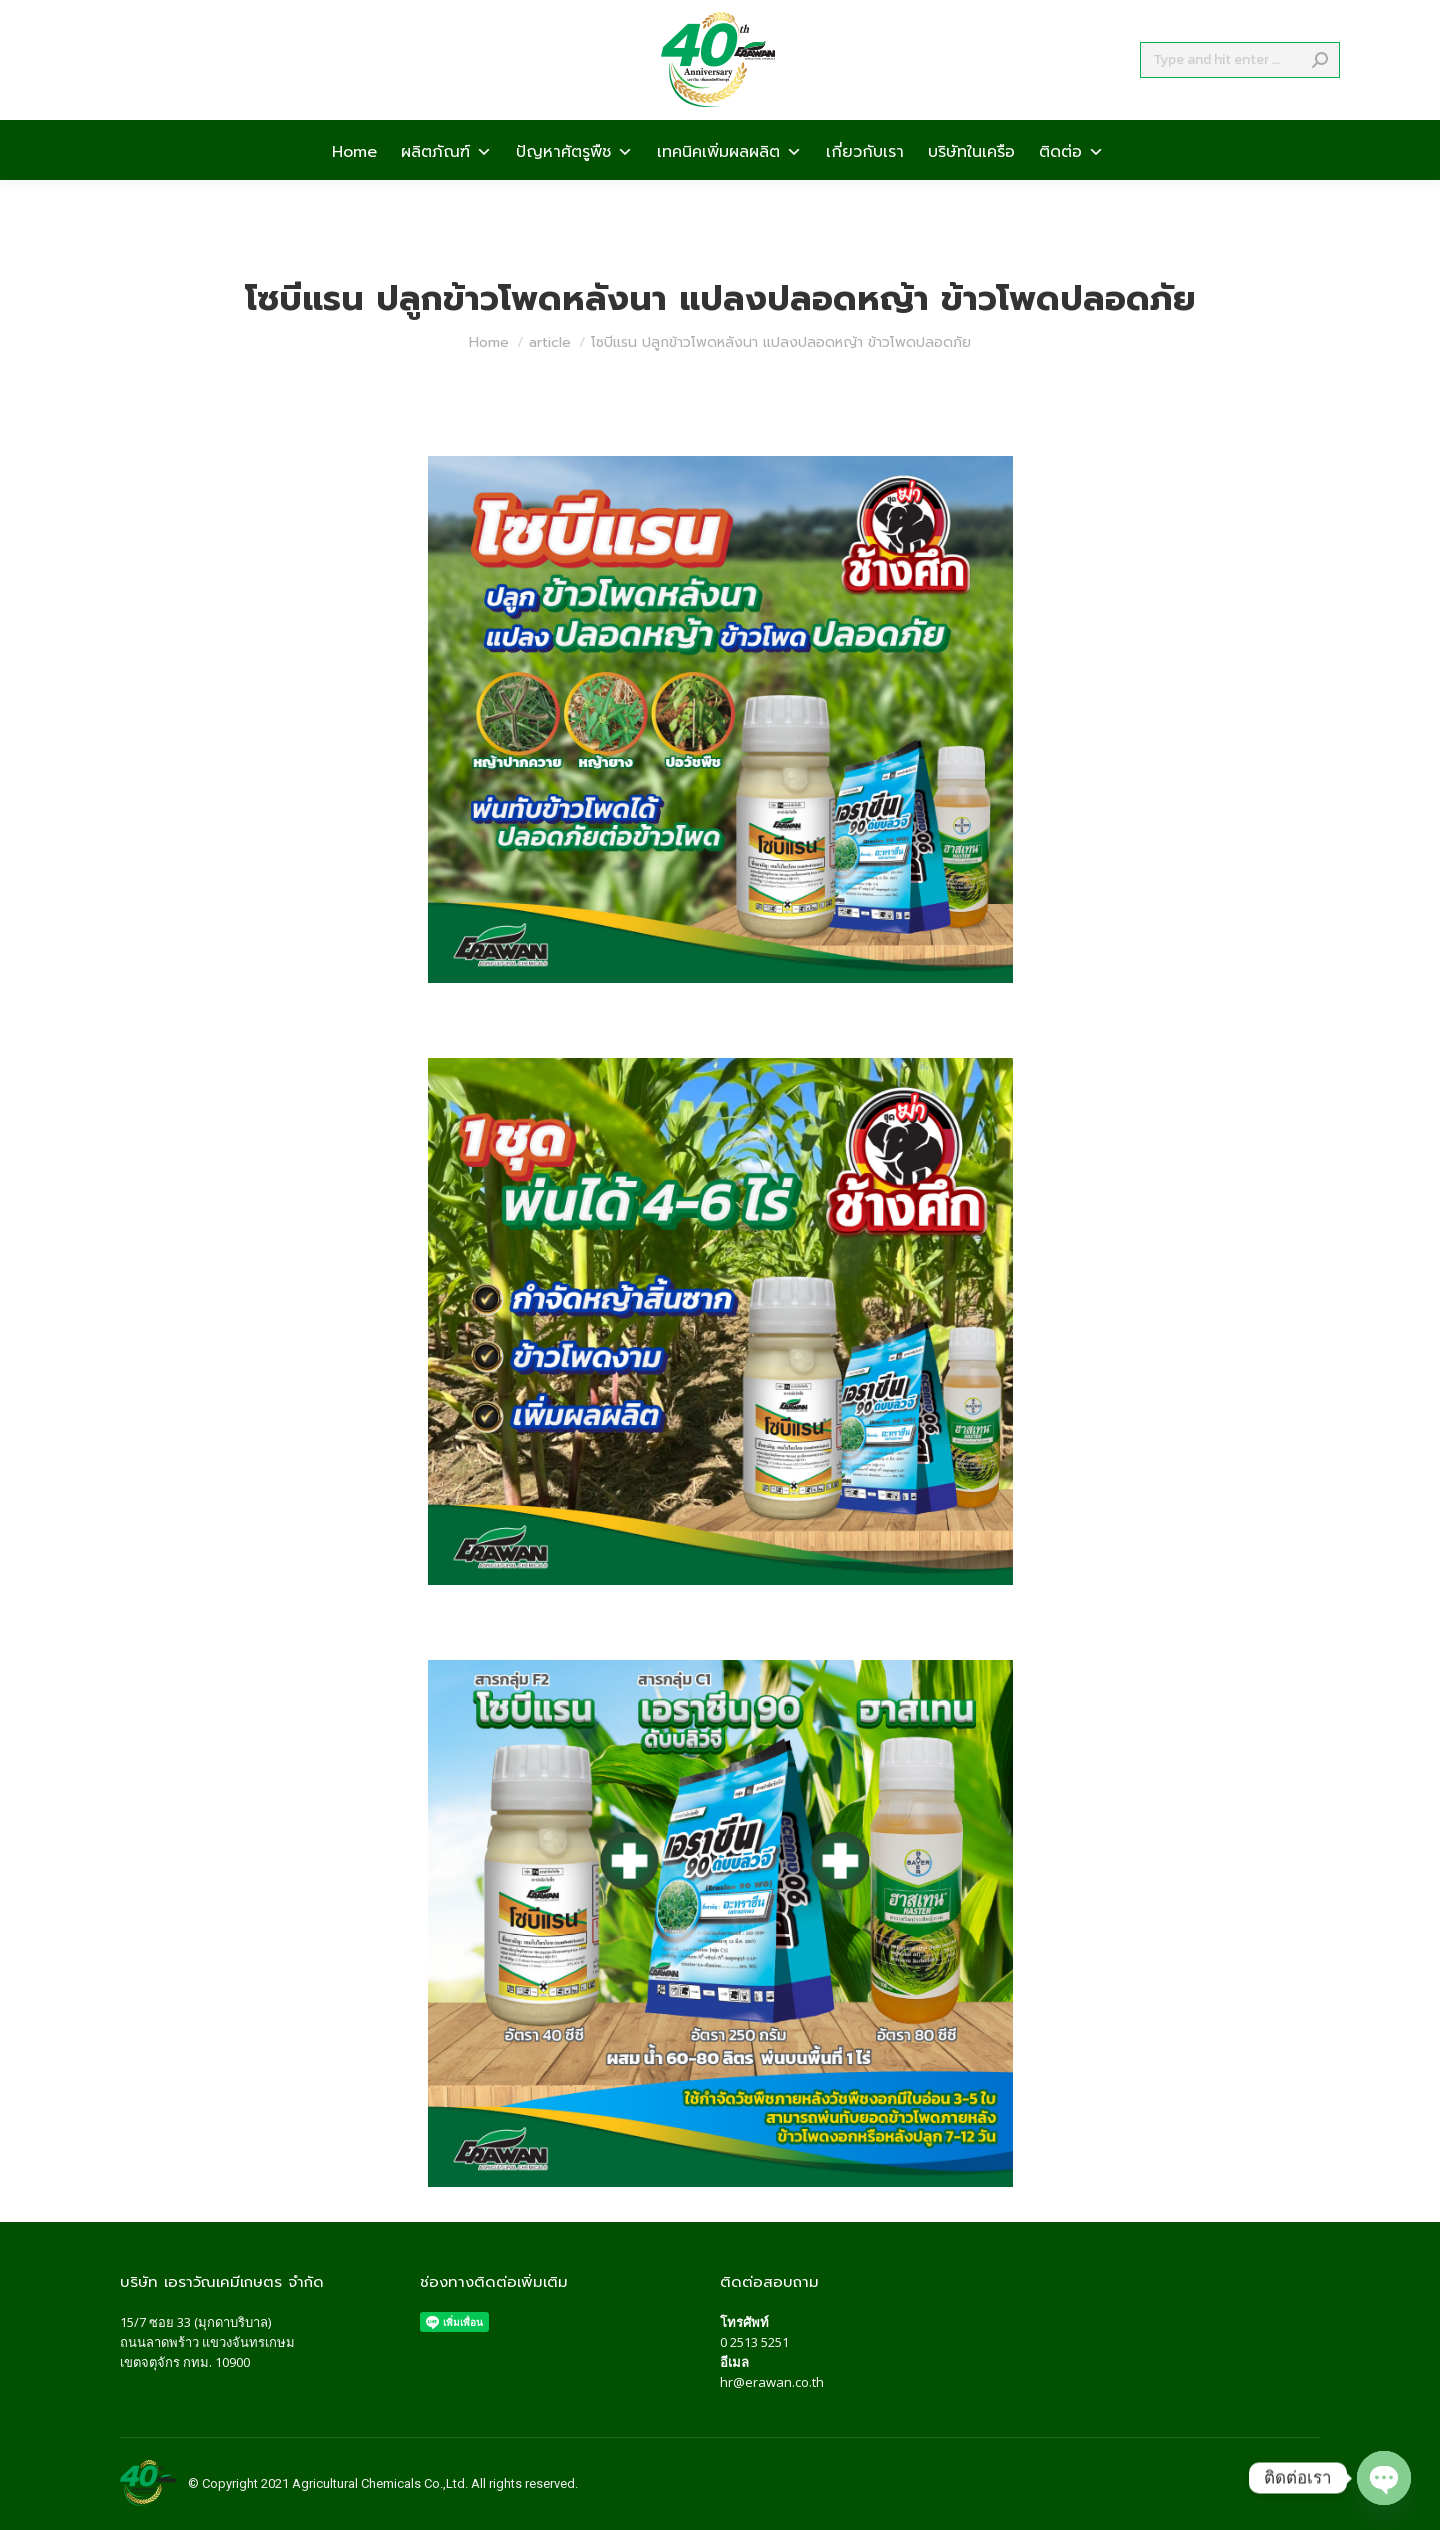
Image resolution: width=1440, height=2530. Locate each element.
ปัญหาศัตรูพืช (574, 186)
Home (354, 186)
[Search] (1240, 96)
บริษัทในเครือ (971, 186)
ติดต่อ (1071, 186)
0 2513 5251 (754, 2342)
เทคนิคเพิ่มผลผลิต (729, 186)
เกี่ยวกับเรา (865, 186)
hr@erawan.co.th (772, 2382)
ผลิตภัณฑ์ (446, 186)
